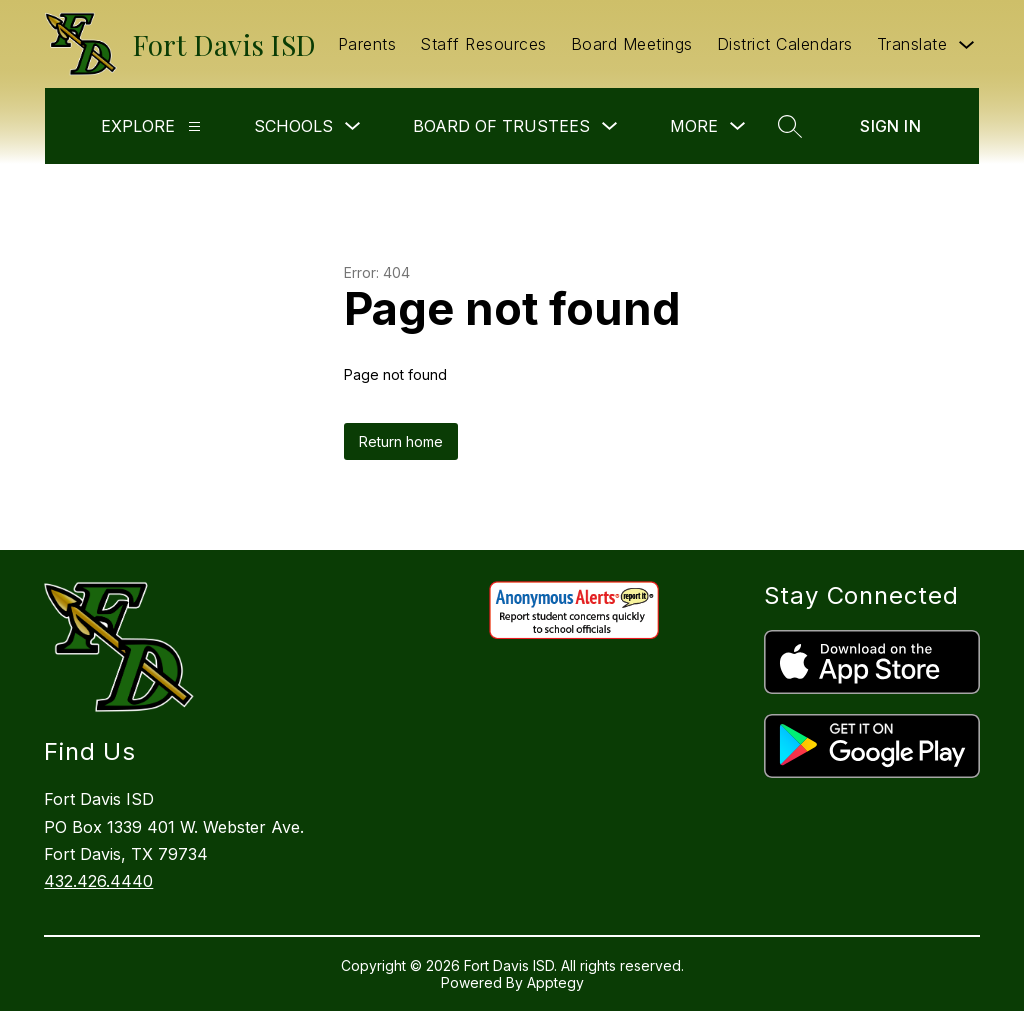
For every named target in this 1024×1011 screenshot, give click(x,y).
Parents (367, 44)
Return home (401, 441)
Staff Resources (483, 44)
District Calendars (785, 44)
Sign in (890, 126)
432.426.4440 (98, 881)
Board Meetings (632, 44)
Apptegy (555, 982)
